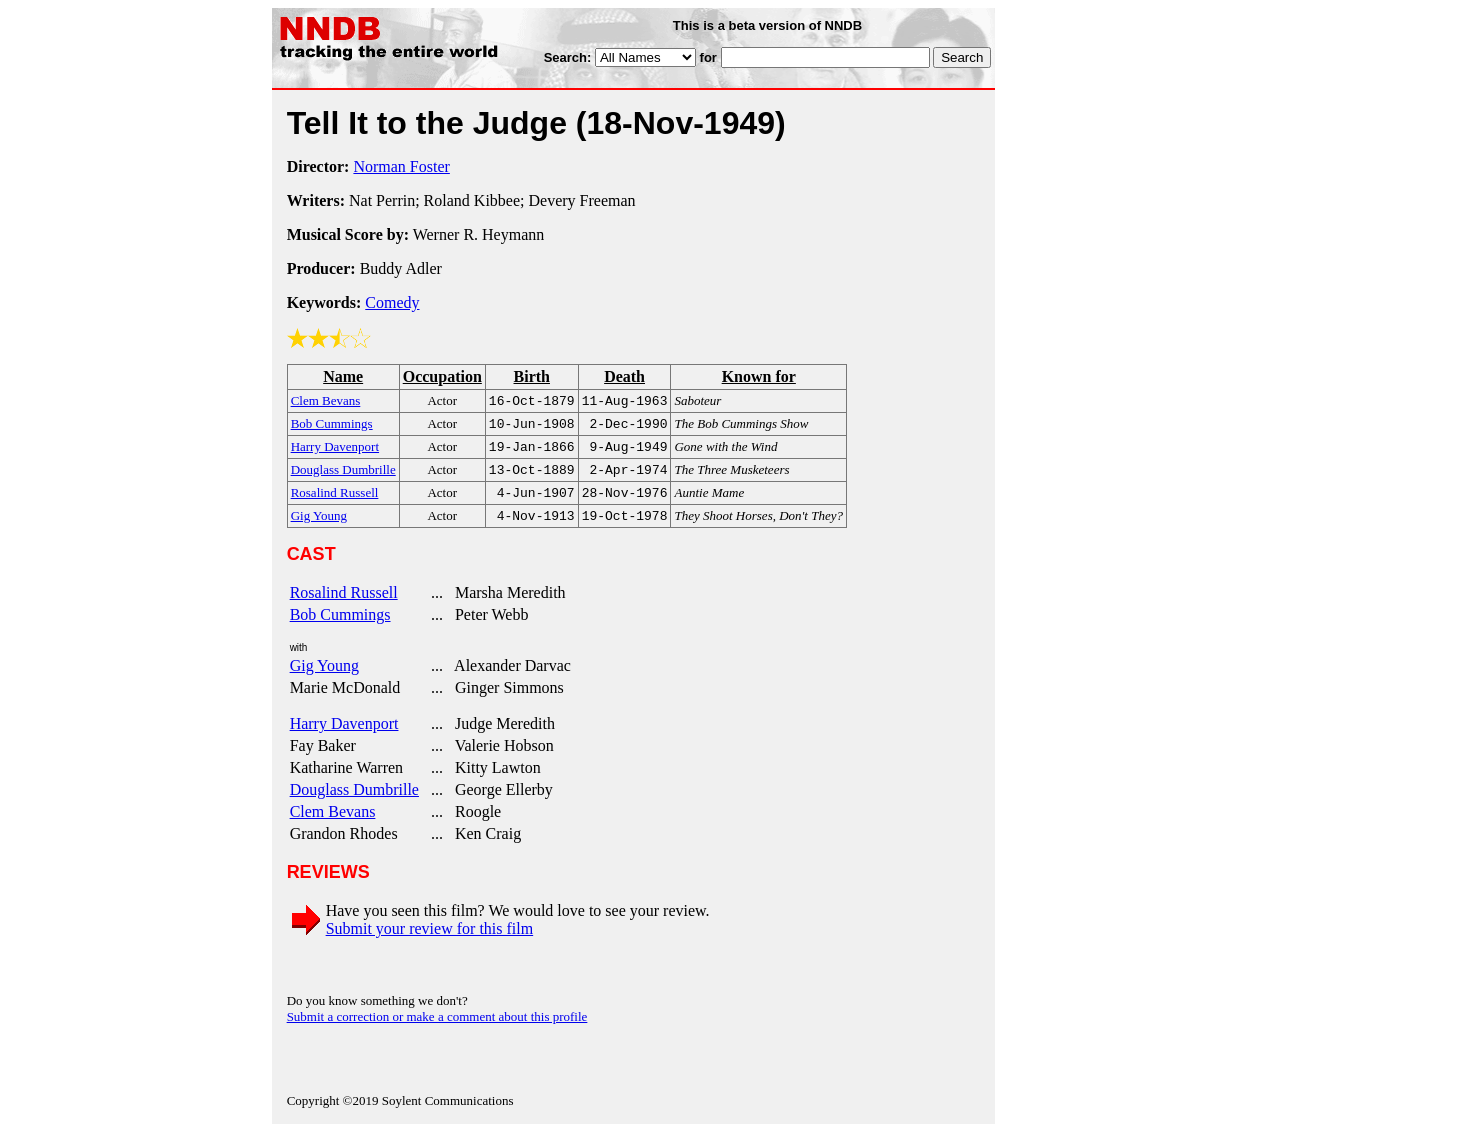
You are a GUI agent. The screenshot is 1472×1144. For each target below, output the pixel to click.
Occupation (442, 376)
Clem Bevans (333, 823)
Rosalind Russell (344, 604)
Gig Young (324, 677)
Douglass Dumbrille (354, 801)
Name (343, 376)
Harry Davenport (344, 735)
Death (624, 376)
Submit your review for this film (430, 940)
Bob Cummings (340, 626)
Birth (532, 376)
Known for (759, 376)
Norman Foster (401, 166)
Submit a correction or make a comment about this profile (437, 1028)
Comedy (392, 302)
